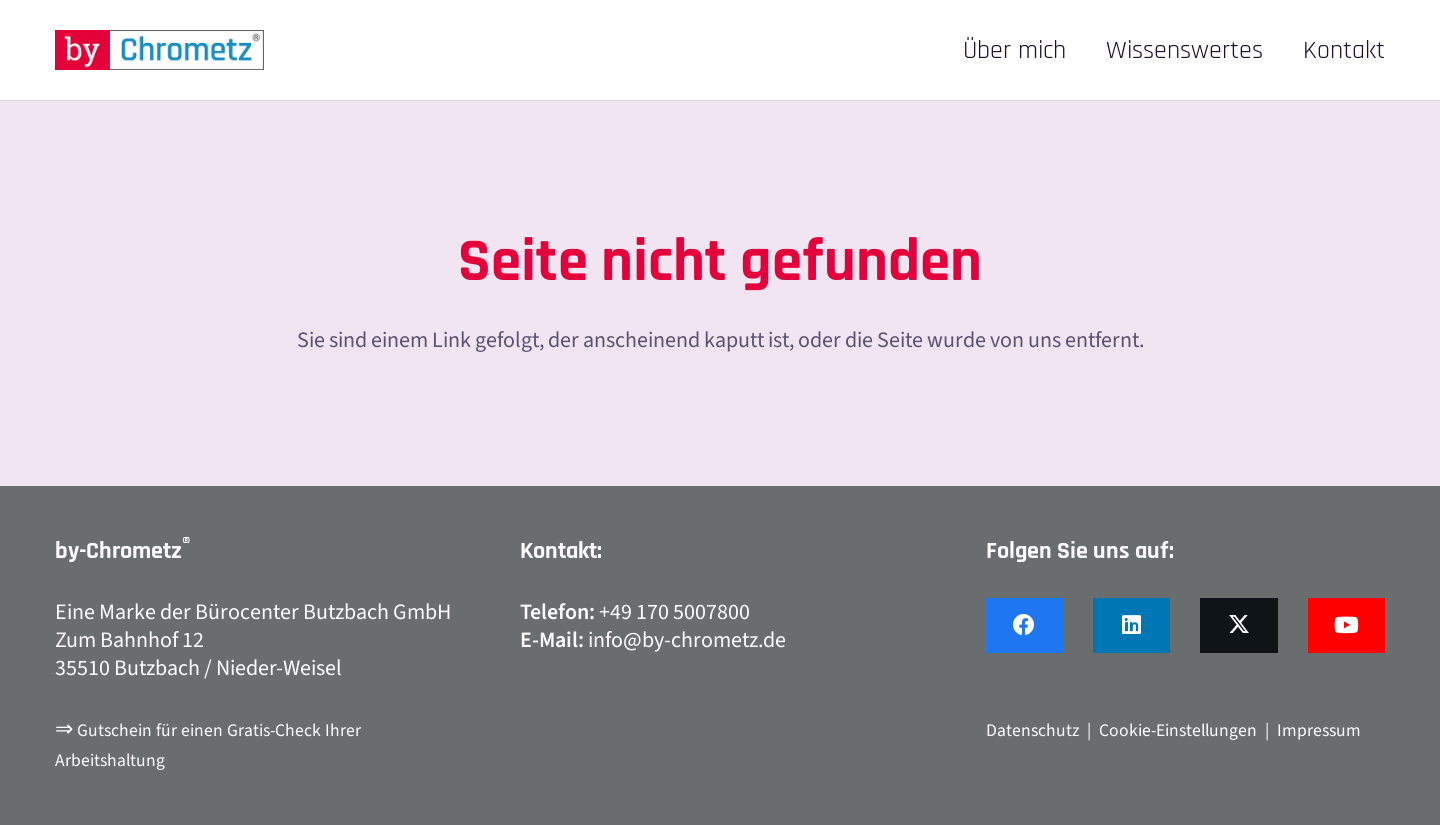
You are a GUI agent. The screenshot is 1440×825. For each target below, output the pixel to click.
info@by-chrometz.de (687, 640)
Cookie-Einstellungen (1178, 730)
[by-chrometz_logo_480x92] (159, 50)
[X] (1238, 625)
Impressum (1319, 730)
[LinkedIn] (1131, 625)
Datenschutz (1032, 730)
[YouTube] (1346, 625)
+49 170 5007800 (674, 612)
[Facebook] (1024, 625)
